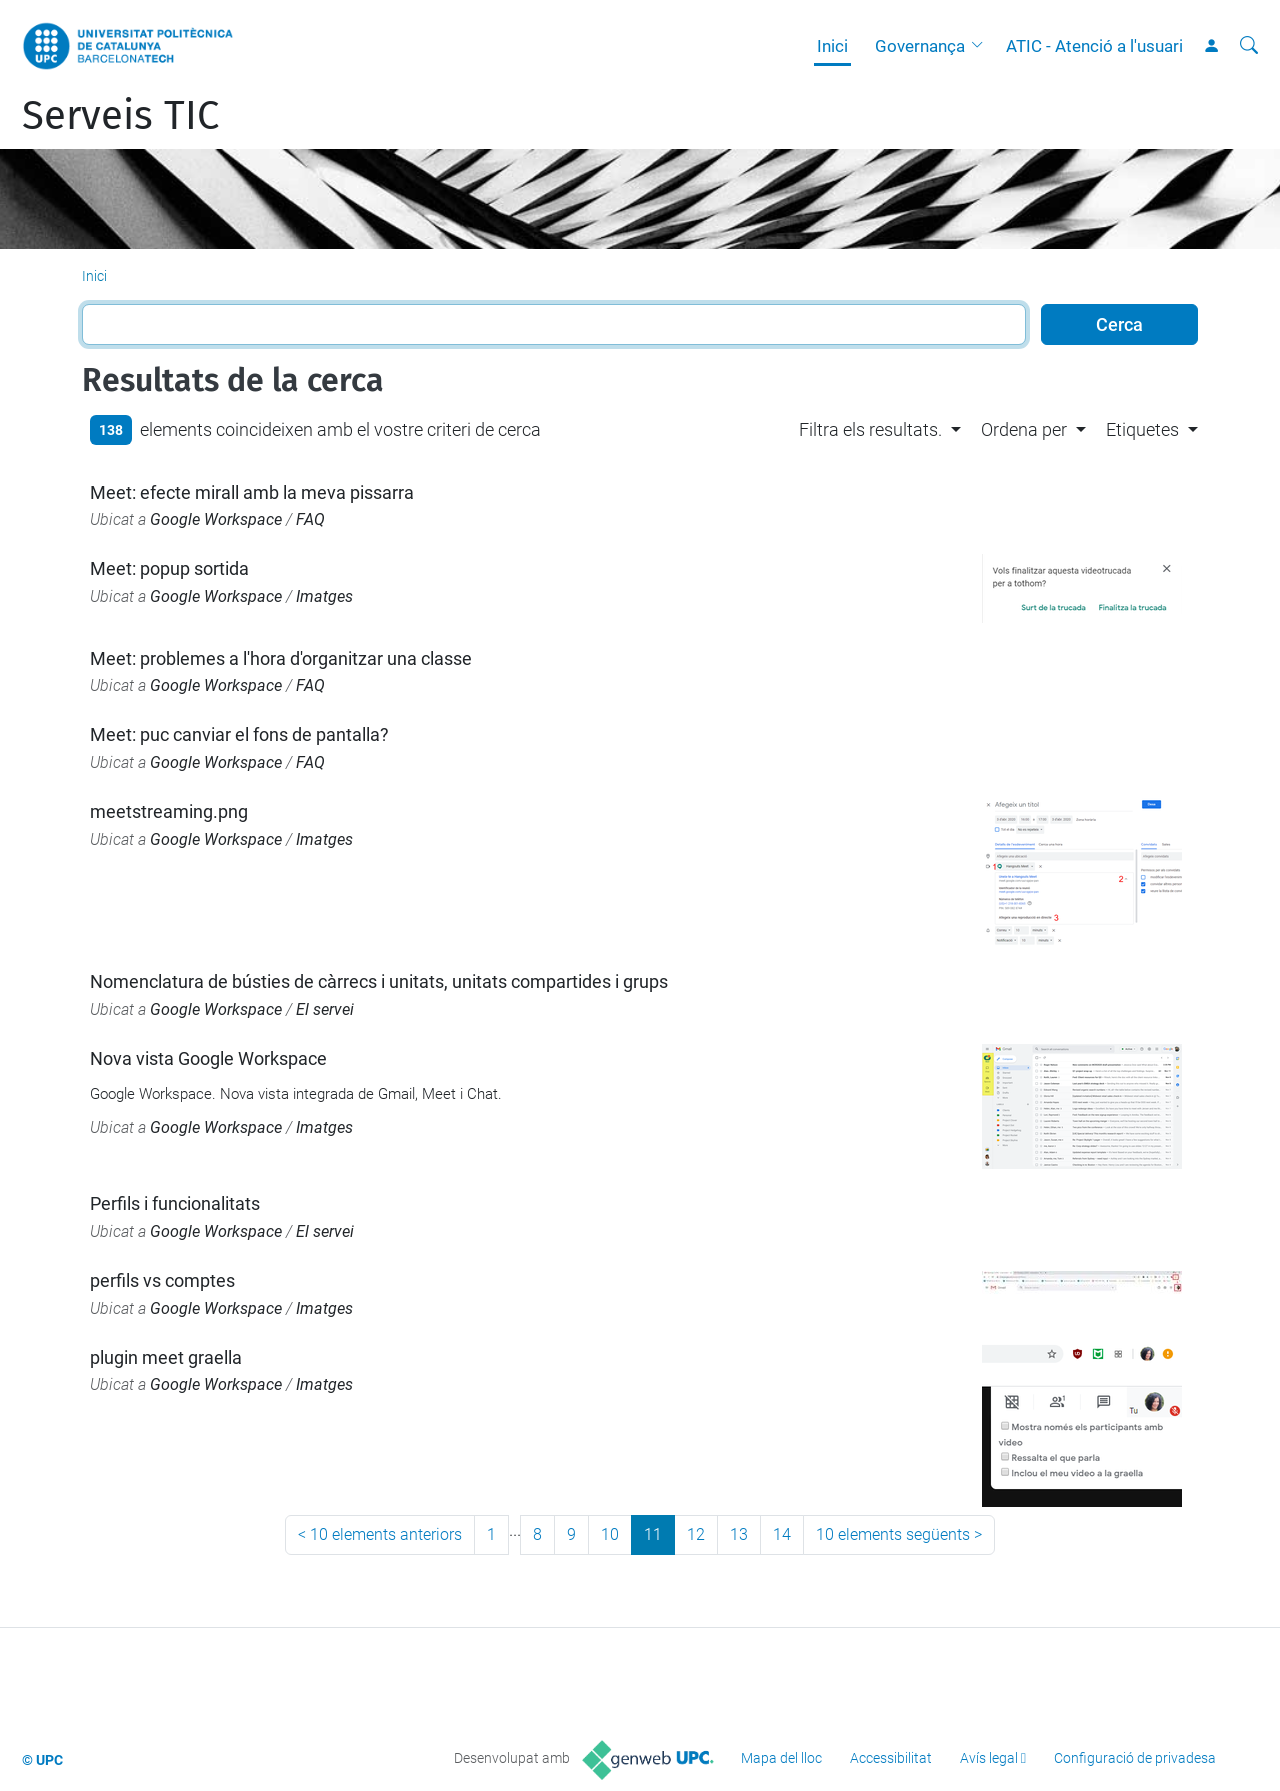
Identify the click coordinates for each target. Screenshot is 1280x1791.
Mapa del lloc (781, 1758)
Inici (832, 46)
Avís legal (989, 1758)
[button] (982, 46)
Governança (920, 46)
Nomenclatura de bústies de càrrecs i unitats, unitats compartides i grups (379, 981)
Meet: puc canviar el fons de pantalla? (239, 734)
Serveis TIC (120, 116)
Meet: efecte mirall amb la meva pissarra (252, 492)
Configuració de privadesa (1135, 1758)
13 (739, 1534)
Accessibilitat (891, 1758)
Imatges (324, 596)
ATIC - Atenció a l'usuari (1094, 46)
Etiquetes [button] (1142, 429)
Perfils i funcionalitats (175, 1203)
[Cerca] (1249, 46)
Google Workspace (216, 519)
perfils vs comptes (162, 1280)
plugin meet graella (166, 1357)
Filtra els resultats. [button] (870, 429)
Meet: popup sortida (169, 568)
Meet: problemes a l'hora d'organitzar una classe (281, 658)
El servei (325, 1009)
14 (782, 1534)
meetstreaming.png (169, 811)
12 (696, 1534)
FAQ (310, 519)
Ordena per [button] (1024, 429)
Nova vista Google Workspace (208, 1058)
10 (610, 1534)
